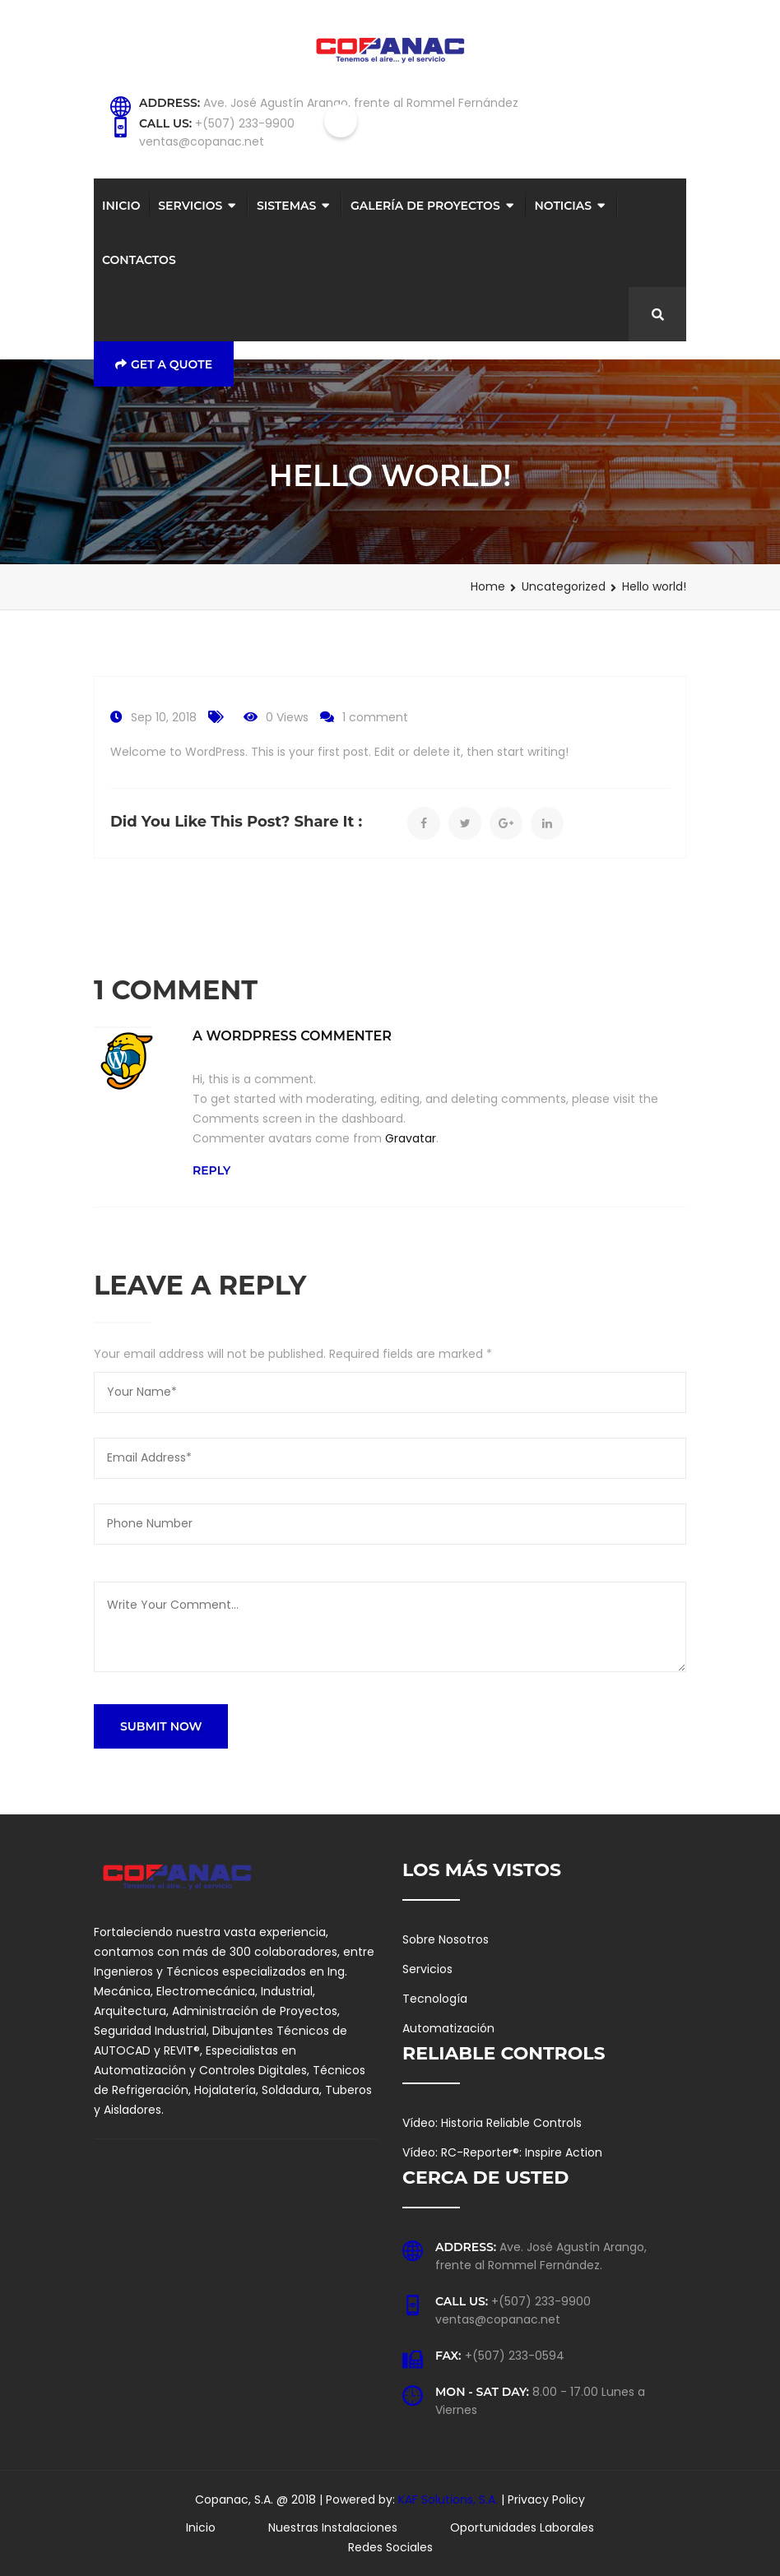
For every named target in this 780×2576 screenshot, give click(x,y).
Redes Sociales (390, 2547)
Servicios (190, 205)
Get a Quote (163, 364)
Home (488, 586)
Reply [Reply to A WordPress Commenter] (211, 1170)
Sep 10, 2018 (164, 717)
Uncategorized (564, 586)
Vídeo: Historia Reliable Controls (492, 2123)
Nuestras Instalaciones (332, 2527)
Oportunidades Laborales (522, 2527)
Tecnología (434, 1998)
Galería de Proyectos (425, 205)
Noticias (563, 205)
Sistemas (286, 205)
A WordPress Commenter (292, 1036)
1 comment (375, 717)
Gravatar (410, 1138)
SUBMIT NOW (161, 1726)
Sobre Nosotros (445, 1939)
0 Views (287, 717)
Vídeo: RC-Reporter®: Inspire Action (502, 2152)
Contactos (139, 260)
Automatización (448, 2028)
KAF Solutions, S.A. (449, 2499)
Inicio (121, 205)
